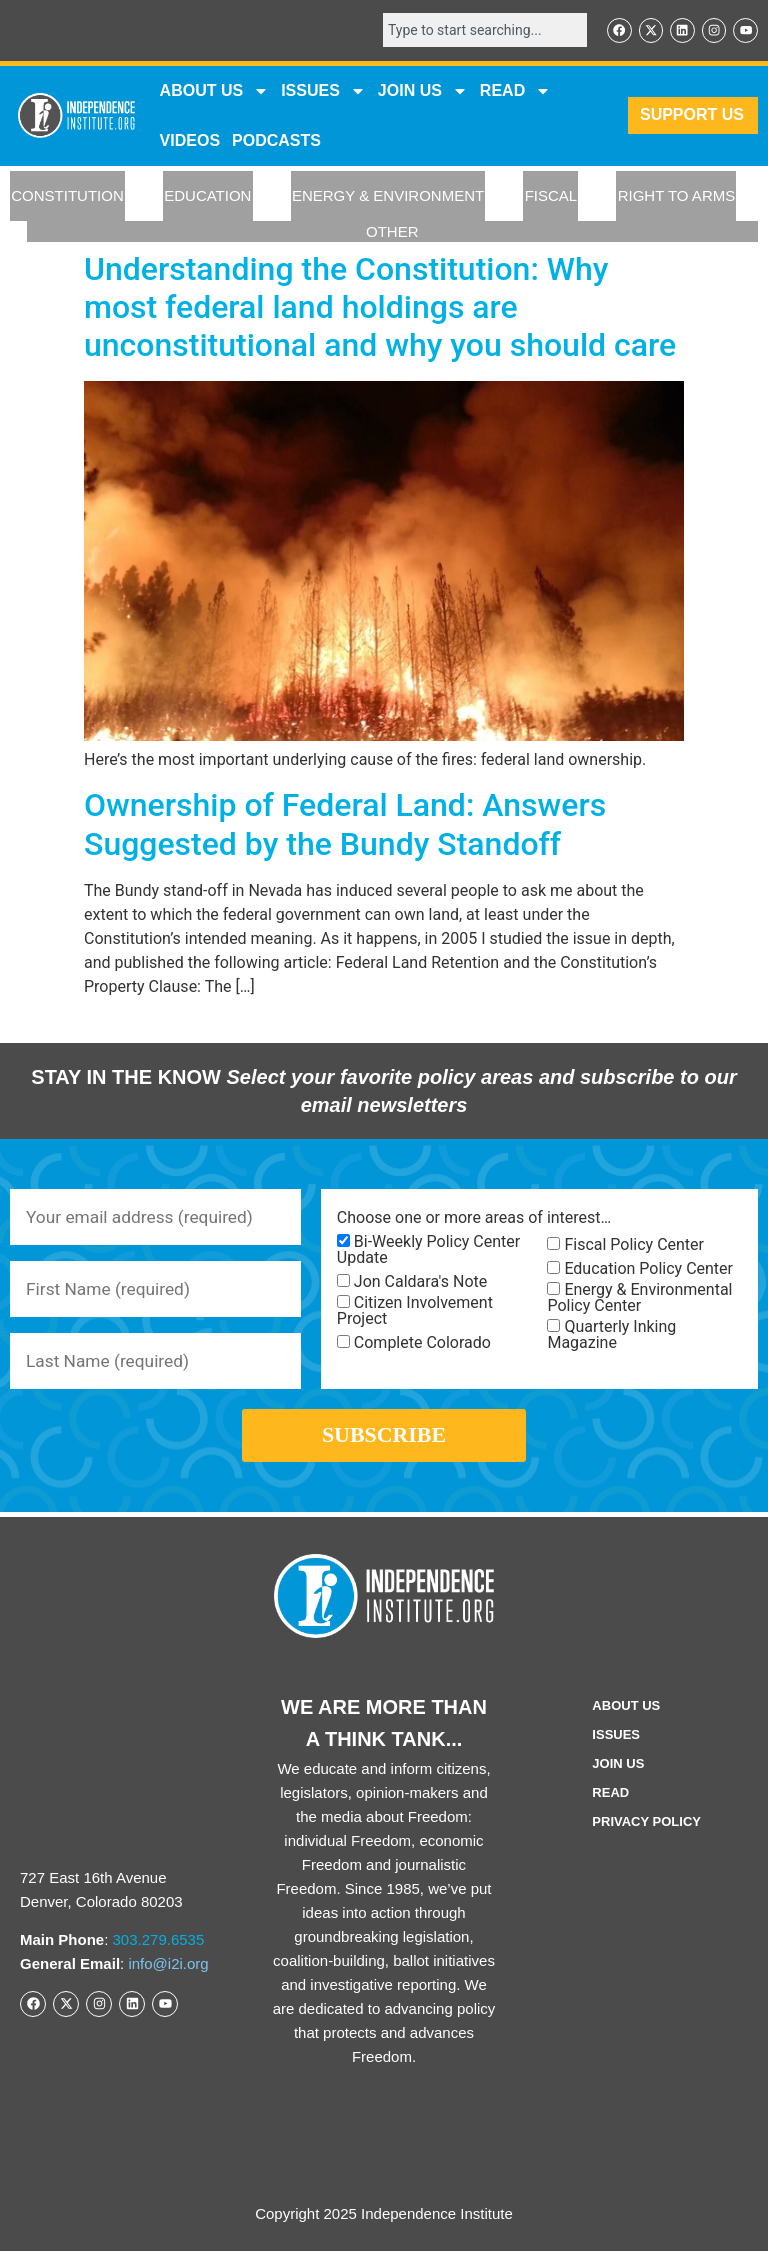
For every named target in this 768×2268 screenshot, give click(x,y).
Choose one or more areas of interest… (474, 1220)
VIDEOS (190, 141)
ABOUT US (215, 92)
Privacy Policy (646, 1838)
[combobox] (478, 31)
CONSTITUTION (67, 197)
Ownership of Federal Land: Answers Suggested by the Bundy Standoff (345, 826)
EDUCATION (207, 197)
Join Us (618, 1780)
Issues (323, 92)
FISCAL (551, 197)
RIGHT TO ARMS (677, 197)
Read (610, 1809)
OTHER (392, 232)
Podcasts (276, 141)
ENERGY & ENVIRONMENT (388, 197)
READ (515, 92)
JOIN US (423, 92)
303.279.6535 (159, 1956)
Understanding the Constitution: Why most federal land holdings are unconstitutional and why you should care (380, 308)
